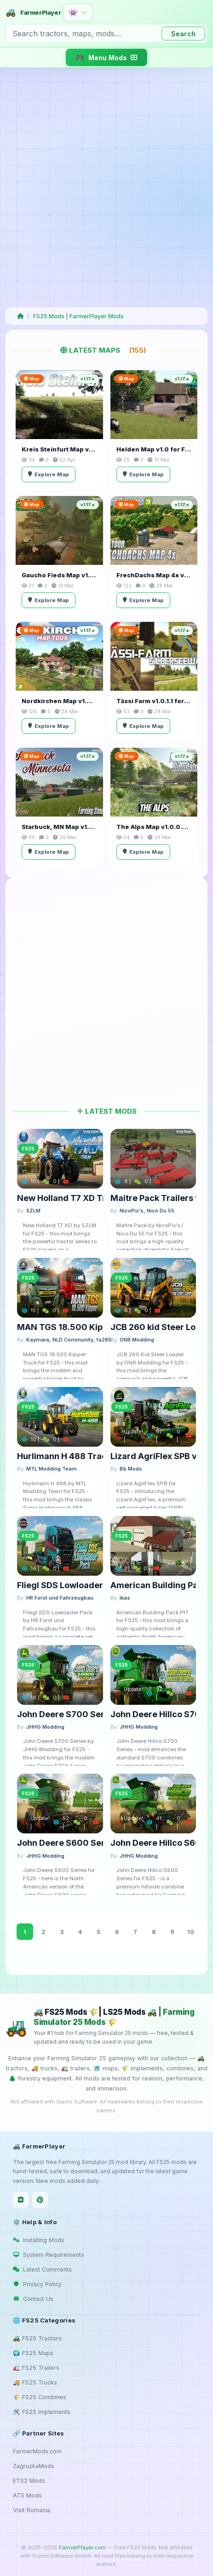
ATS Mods (27, 2495)
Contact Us (33, 2298)
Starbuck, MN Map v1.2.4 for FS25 (59, 826)
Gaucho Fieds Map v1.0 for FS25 (59, 575)
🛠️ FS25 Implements (41, 2411)
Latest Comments (42, 2269)
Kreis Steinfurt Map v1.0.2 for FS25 (59, 449)
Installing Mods (38, 2240)
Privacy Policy (37, 2284)
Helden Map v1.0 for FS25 (154, 449)
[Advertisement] (106, 187)
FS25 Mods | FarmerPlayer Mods (78, 316)
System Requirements (48, 2254)
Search (183, 34)
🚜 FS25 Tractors (37, 2338)
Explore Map (48, 474)
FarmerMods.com (37, 2451)
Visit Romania (31, 2510)
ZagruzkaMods (33, 2466)
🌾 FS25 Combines (39, 2397)
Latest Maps (106, 350)
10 (190, 1931)
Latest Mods (107, 1111)
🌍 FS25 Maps (33, 2353)
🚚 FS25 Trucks (35, 2382)
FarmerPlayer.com (82, 2547)
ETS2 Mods (29, 2480)
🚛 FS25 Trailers (36, 2367)
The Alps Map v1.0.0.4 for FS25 (154, 826)
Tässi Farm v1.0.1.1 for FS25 (154, 701)
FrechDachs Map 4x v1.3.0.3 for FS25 (154, 575)
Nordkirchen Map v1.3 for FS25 (59, 701)
